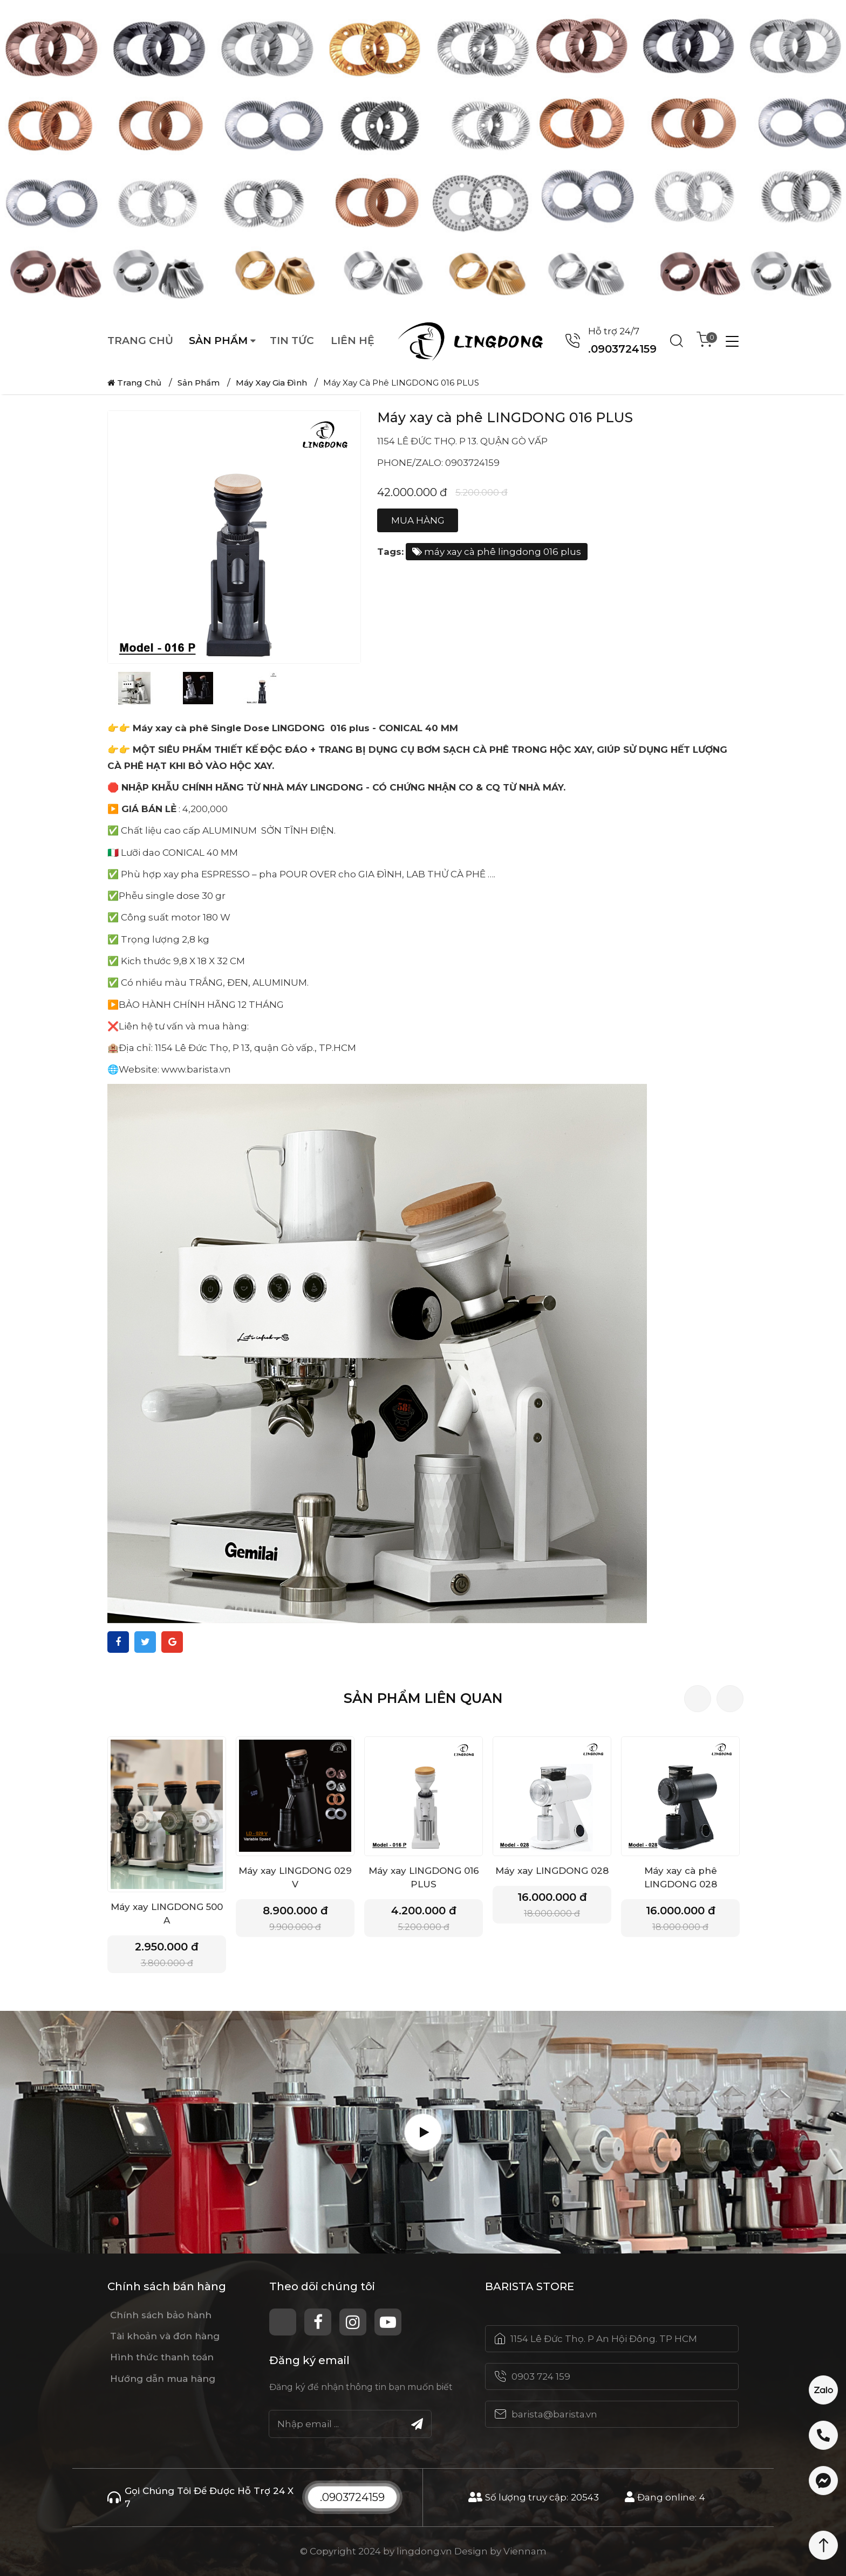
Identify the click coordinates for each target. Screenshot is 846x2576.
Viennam (525, 2551)
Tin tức (292, 340)
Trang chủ (140, 340)
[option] (423, 155)
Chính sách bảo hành (161, 2315)
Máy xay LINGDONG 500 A (167, 1913)
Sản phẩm (218, 340)
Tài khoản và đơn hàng (165, 2336)
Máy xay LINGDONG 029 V (295, 1877)
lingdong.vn (424, 2551)
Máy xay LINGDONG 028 (552, 1870)
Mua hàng (418, 520)
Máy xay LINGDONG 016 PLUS (424, 1877)
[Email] (350, 2423)
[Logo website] (476, 340)
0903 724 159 (540, 2376)
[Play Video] (423, 2132)
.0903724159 (352, 2497)
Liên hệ (352, 340)
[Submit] (417, 2423)
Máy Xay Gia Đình (271, 382)
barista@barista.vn (554, 2414)
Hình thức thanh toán (162, 2357)
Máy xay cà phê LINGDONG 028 (680, 1877)
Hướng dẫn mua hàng (162, 2378)
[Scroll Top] (823, 2545)
